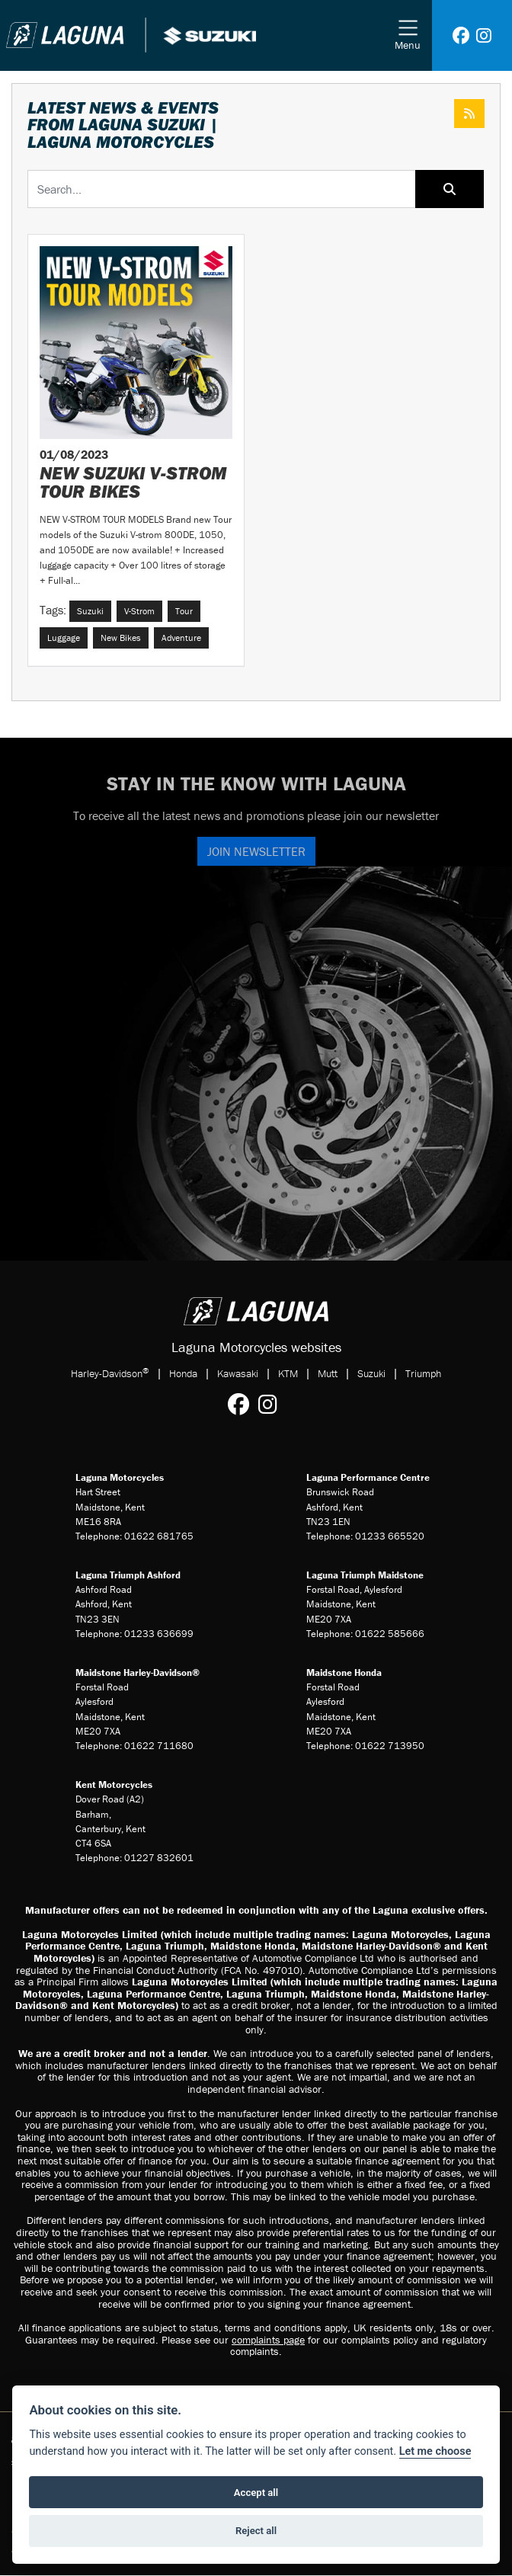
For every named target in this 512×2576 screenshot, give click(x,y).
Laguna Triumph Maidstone (365, 1574)
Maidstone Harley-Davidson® (137, 1672)
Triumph (423, 1373)
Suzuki (371, 1373)
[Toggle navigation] (407, 35)
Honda (183, 1373)
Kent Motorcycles (113, 1784)
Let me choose (435, 2451)
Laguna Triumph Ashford (128, 1574)
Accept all (256, 2492)
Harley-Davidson (110, 1373)
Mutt (328, 1373)
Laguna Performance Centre (368, 1477)
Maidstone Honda (344, 1672)
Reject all (256, 2530)
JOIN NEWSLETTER (256, 851)
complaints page (268, 2340)
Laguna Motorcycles (119, 1477)
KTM (288, 1373)
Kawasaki (237, 1373)
